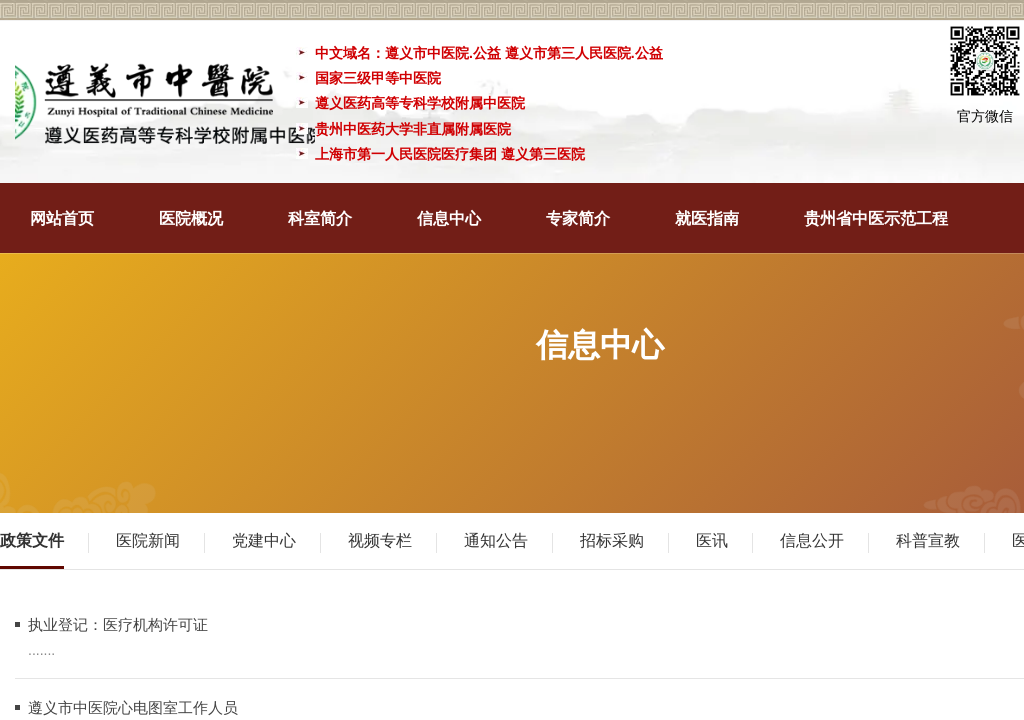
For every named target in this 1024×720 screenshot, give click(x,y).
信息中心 (449, 218)
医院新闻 (148, 540)
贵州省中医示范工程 (876, 218)
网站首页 (62, 218)
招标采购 (612, 540)
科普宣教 (928, 540)
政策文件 (32, 540)
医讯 (712, 540)
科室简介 (320, 218)
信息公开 (812, 540)
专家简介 (578, 218)
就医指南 (707, 218)
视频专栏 (380, 540)
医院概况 (191, 218)
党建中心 (264, 540)
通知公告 (496, 540)
